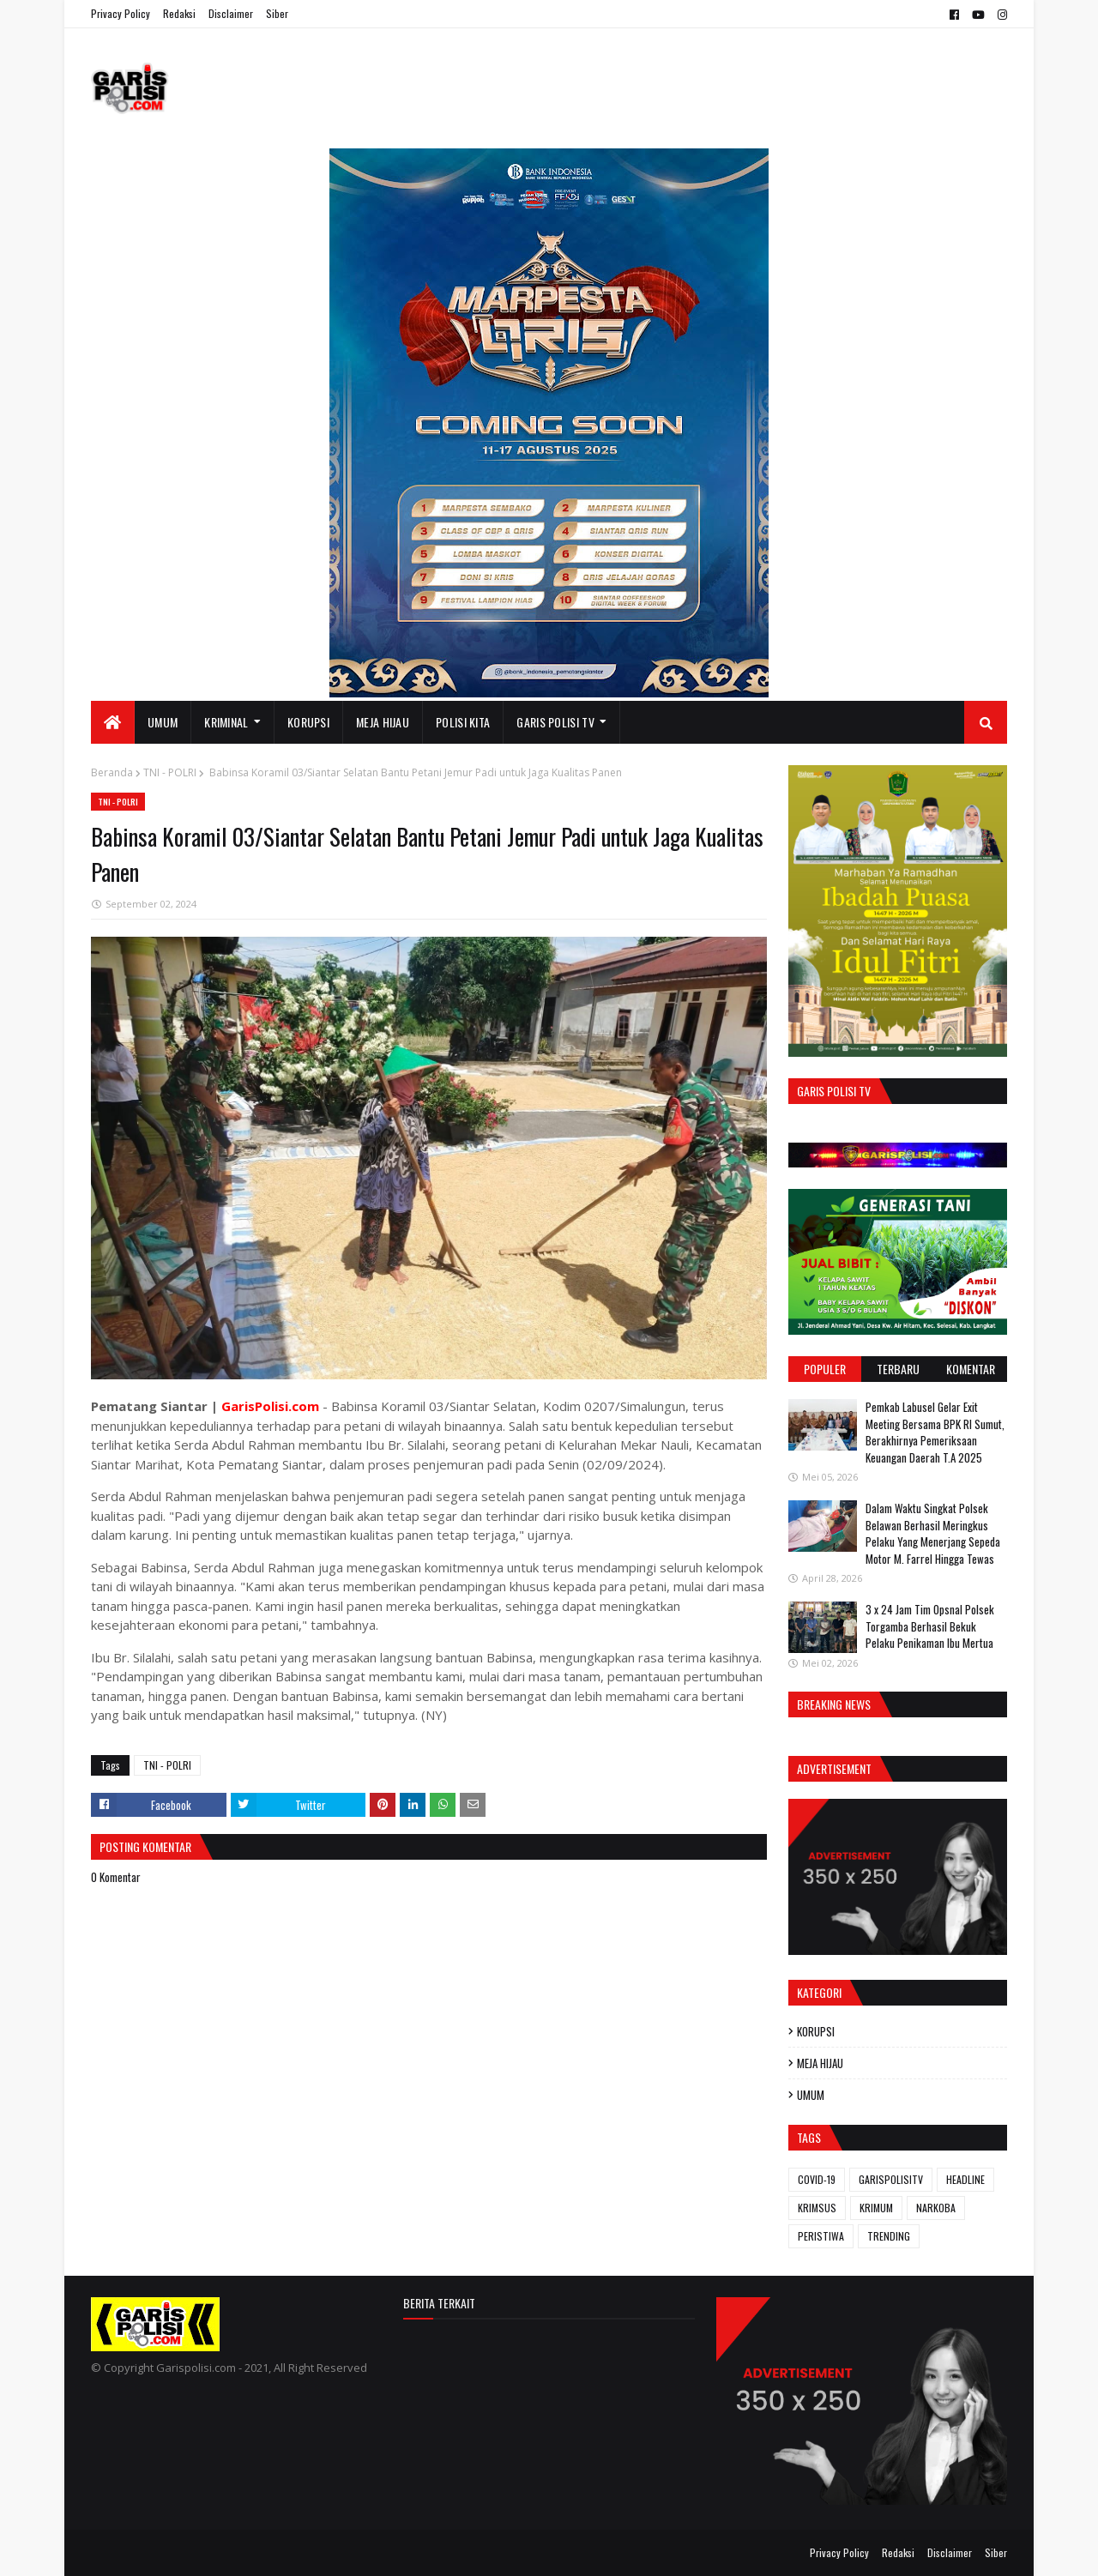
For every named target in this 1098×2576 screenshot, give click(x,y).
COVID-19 (817, 2179)
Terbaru (898, 1369)
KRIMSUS (817, 2207)
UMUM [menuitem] (163, 722)
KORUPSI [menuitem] (308, 722)
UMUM (810, 2094)
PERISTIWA (821, 2236)
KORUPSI (816, 2031)
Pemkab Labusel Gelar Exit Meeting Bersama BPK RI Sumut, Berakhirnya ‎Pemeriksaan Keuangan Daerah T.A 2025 (935, 1432)
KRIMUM (876, 2207)
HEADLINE (965, 2179)
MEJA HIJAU (820, 2063)
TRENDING (888, 2236)
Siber (277, 13)
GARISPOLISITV (891, 2179)
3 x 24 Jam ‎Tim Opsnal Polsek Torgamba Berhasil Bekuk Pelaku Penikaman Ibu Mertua (930, 1626)
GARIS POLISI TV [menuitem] (555, 722)
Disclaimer (230, 13)
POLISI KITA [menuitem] (463, 722)
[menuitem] (113, 722)
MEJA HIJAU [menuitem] (382, 722)
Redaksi (179, 13)
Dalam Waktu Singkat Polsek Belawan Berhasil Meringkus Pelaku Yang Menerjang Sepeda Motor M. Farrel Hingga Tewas (933, 1533)
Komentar (970, 1369)
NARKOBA (936, 2207)
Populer (825, 1369)
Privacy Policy (120, 13)
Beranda (112, 772)
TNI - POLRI (169, 772)
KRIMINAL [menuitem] (226, 722)
